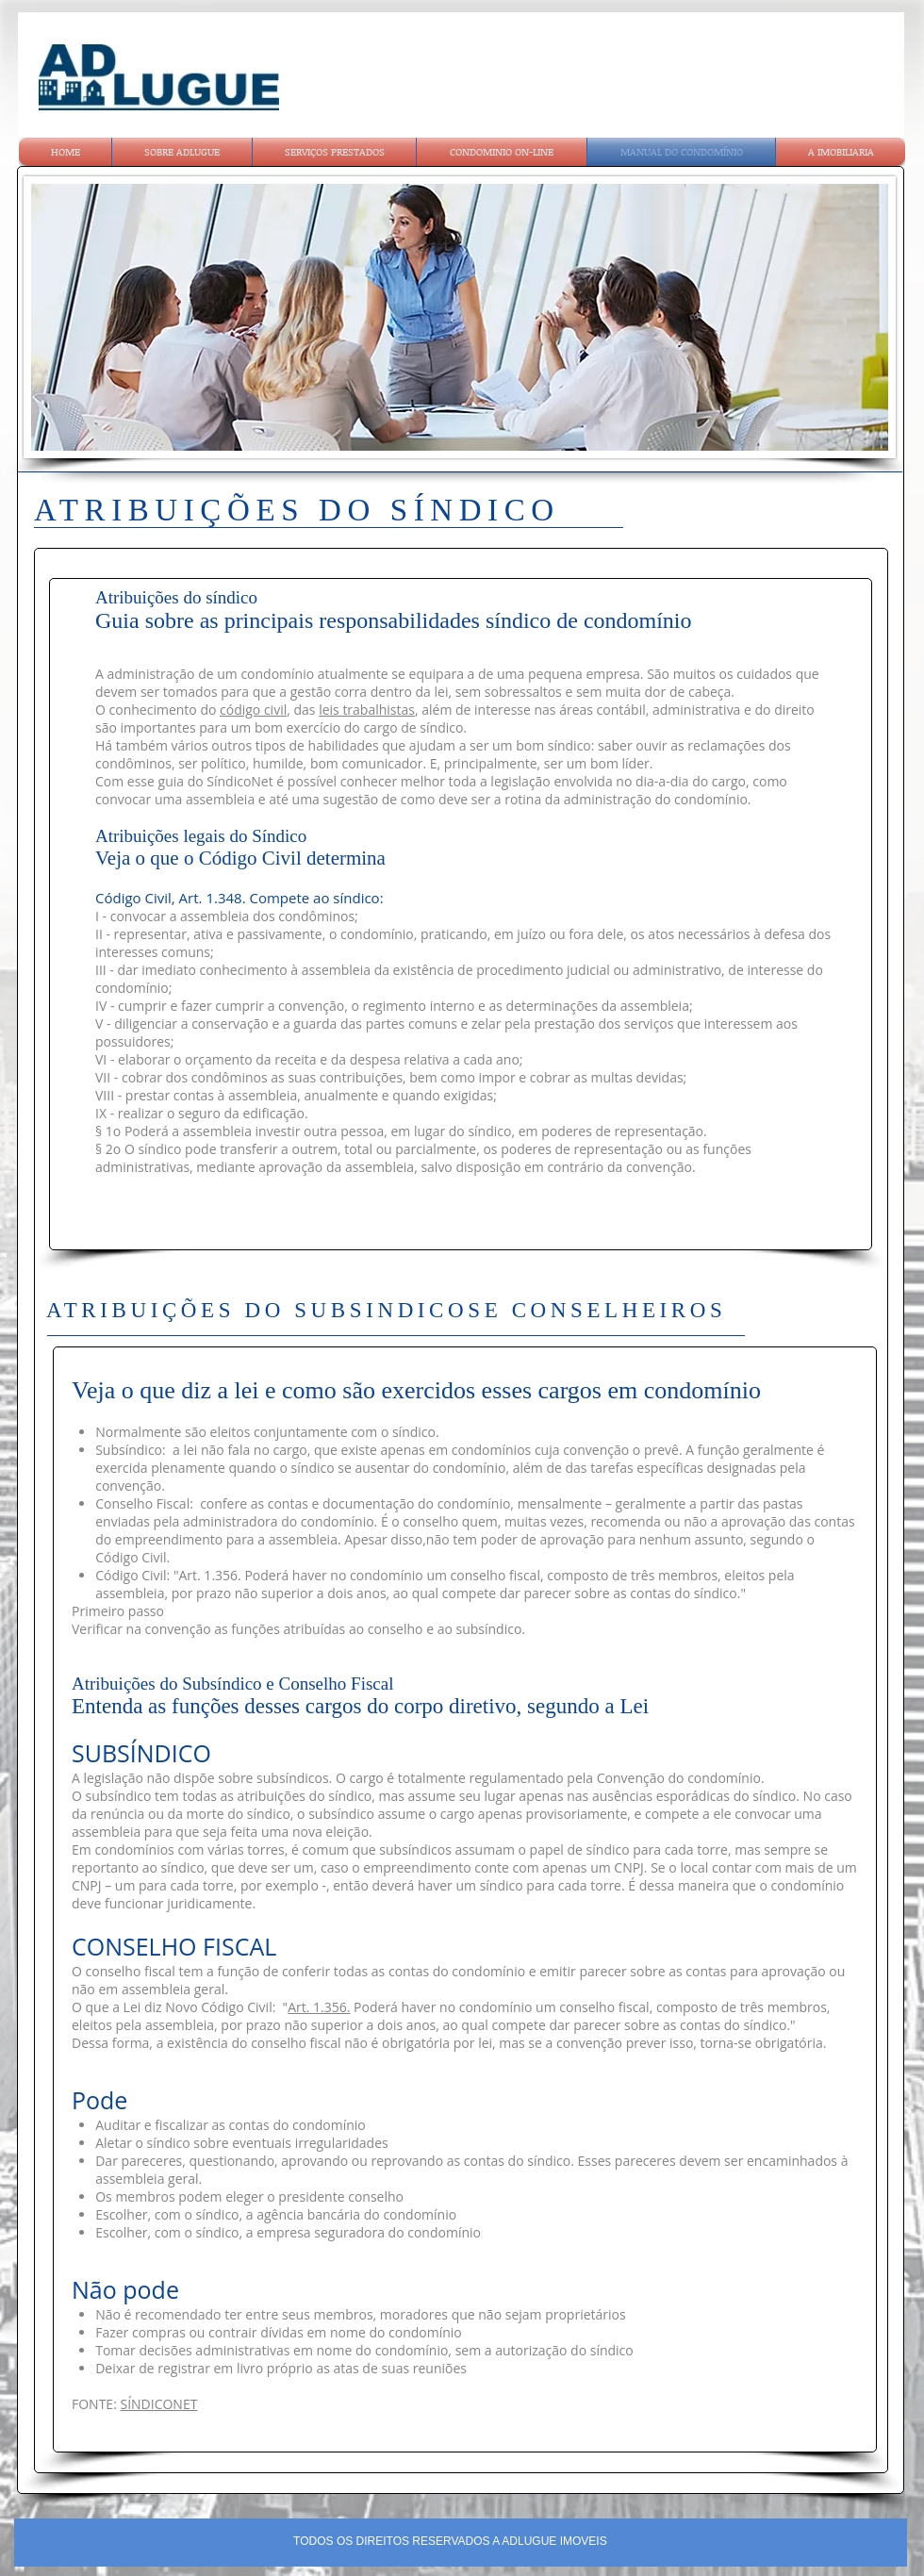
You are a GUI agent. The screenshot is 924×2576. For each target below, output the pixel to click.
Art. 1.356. (319, 2007)
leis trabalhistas (367, 709)
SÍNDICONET (158, 2404)
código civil (253, 709)
